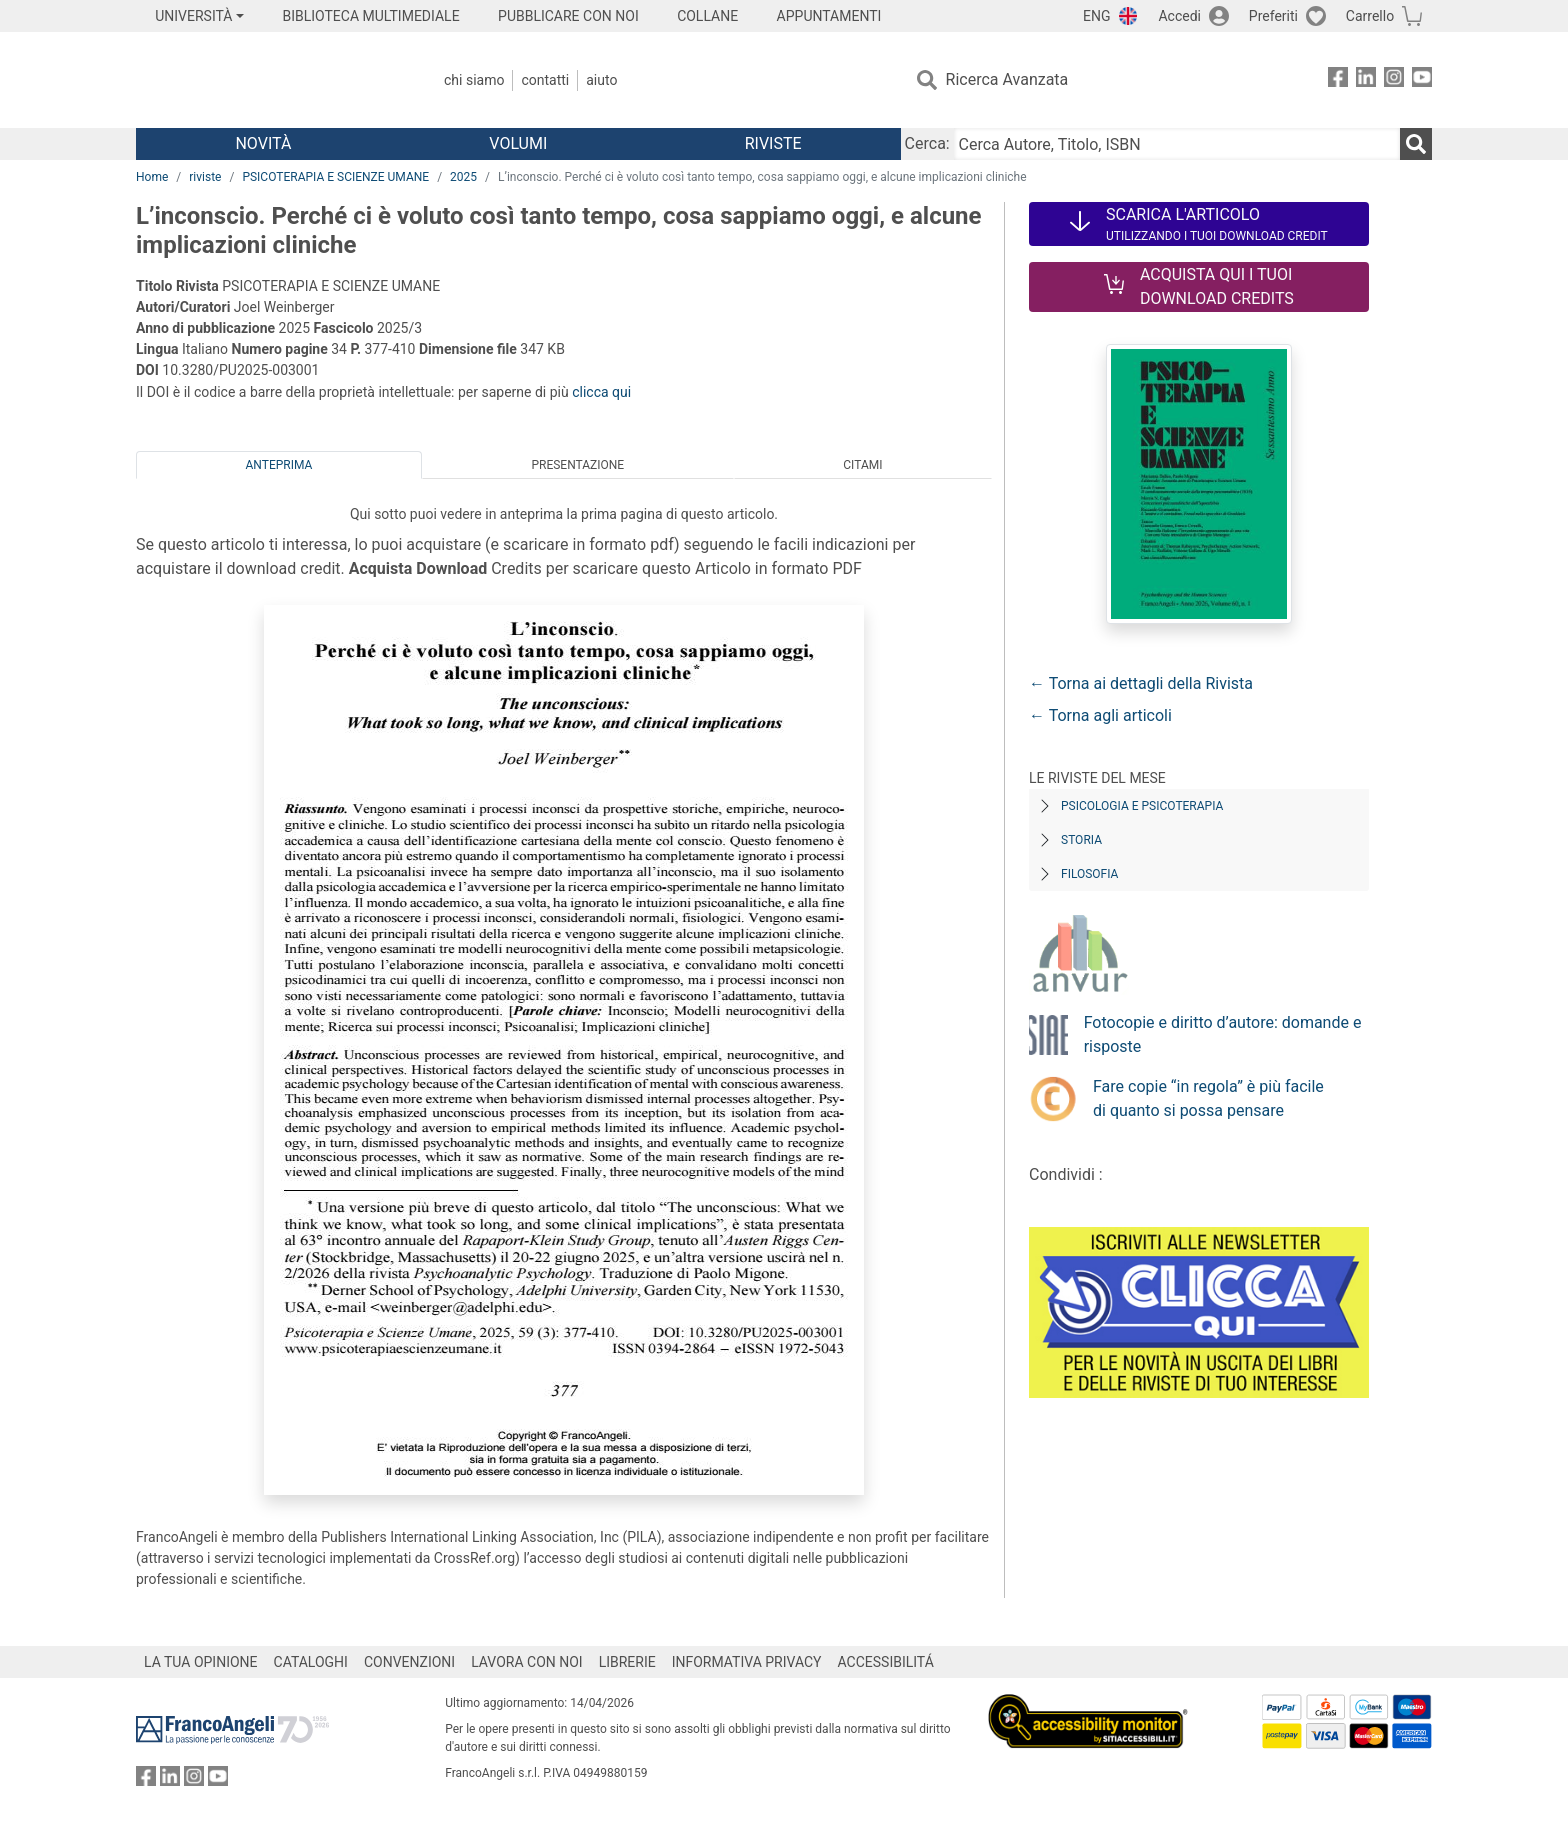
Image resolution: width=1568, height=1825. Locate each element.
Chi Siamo (474, 80)
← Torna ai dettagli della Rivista (1141, 683)
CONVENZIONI (409, 1662)
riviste (205, 177)
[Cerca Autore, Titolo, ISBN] (1177, 144)
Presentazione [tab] (577, 465)
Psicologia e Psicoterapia (1142, 806)
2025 (463, 177)
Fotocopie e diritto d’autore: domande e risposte (1223, 1034)
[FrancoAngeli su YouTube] (1422, 80)
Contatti (545, 80)
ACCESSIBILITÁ (886, 1662)
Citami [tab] (862, 465)
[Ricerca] (1416, 144)
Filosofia (1089, 874)
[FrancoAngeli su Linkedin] (1366, 80)
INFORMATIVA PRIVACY (747, 1662)
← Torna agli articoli (1100, 715)
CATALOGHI (311, 1662)
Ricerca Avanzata (1007, 79)
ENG (1096, 16)
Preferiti (1273, 16)
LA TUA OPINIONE (201, 1662)
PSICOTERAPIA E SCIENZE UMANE (335, 177)
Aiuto (601, 80)
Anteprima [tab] (279, 465)
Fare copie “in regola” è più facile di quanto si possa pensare (1208, 1098)
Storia (1081, 840)
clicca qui (601, 392)
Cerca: (927, 143)
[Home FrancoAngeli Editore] (268, 80)
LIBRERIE (627, 1662)
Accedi (1179, 16)
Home (152, 177)
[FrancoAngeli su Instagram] (1394, 80)
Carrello (1370, 16)
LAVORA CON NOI (527, 1662)
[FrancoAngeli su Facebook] (1338, 80)
